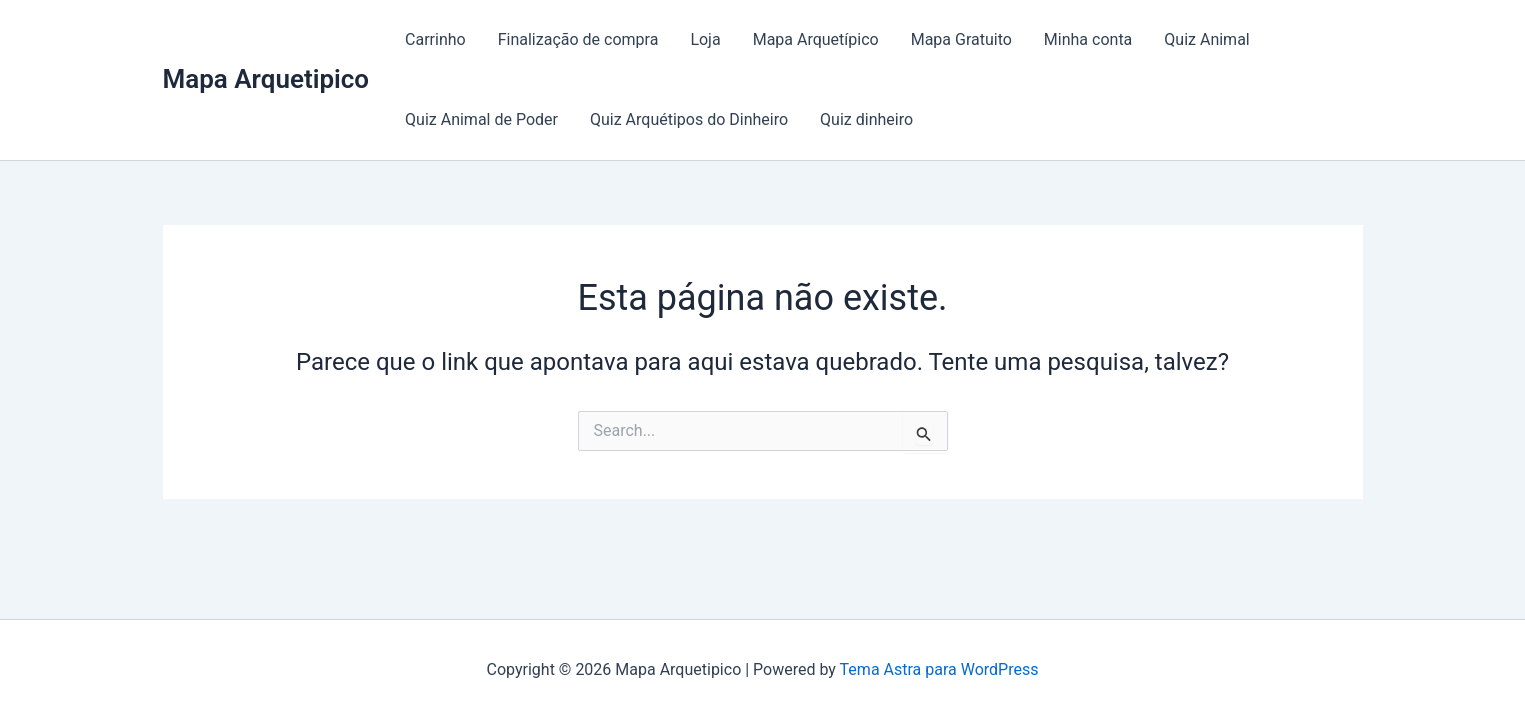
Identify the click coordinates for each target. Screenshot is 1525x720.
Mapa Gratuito (961, 39)
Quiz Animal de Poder (481, 119)
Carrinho (435, 39)
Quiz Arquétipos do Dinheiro (689, 119)
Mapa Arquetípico (816, 39)
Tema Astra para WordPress (939, 669)
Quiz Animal (1206, 39)
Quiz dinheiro (866, 119)
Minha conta (1088, 39)
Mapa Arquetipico (266, 79)
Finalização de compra (578, 39)
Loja (705, 39)
